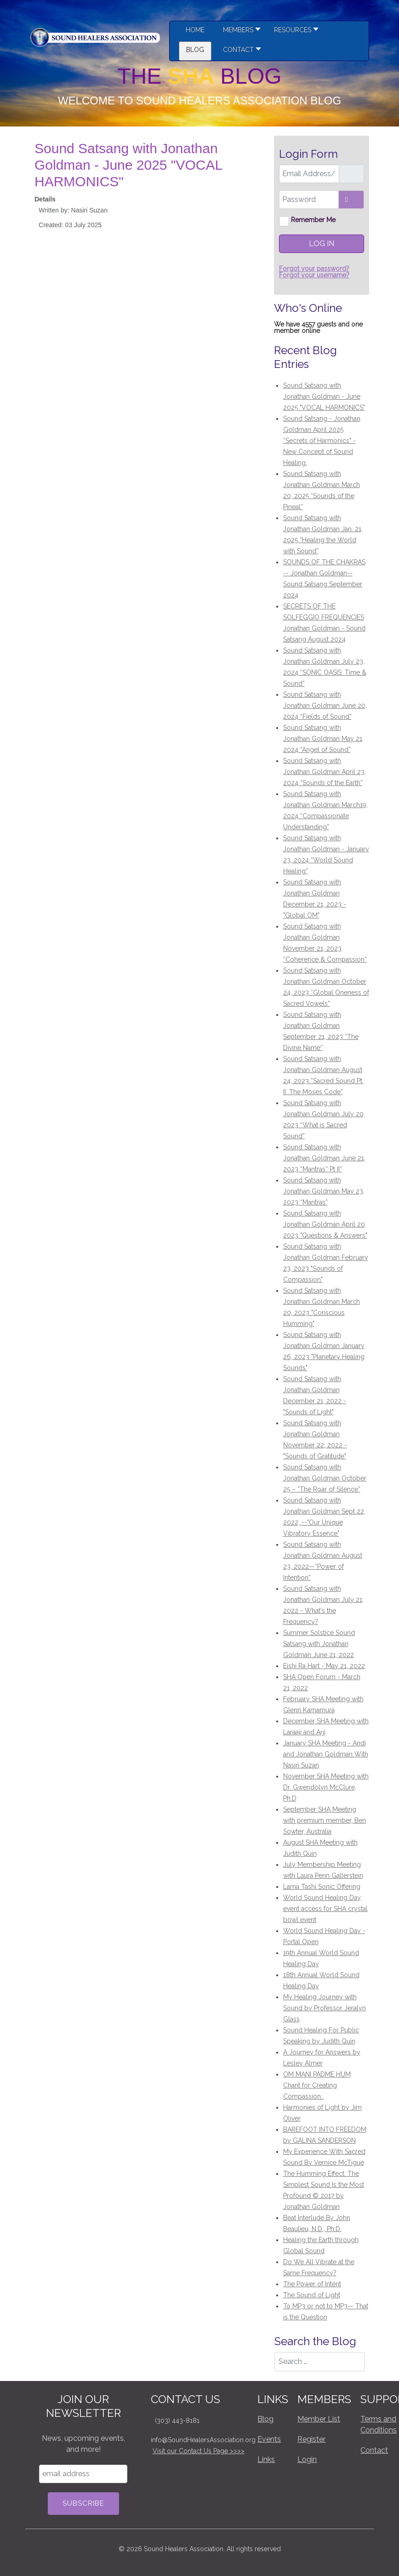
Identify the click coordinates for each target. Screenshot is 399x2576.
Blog (265, 2419)
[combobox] (319, 2361)
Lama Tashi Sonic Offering (321, 1886)
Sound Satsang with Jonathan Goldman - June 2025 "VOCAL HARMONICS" (324, 396)
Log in (321, 243)
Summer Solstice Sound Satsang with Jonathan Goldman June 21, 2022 (319, 1643)
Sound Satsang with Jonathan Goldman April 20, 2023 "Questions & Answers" (325, 1224)
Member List (318, 2419)
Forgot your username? (314, 275)
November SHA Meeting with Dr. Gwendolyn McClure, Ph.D (326, 1787)
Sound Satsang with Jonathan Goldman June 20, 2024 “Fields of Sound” (325, 705)
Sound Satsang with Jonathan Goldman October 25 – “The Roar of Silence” (324, 1478)
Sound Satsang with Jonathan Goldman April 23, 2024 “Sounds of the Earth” (324, 771)
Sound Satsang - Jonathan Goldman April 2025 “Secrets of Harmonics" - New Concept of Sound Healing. (321, 440)
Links (266, 2459)
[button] (293, 31)
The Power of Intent (312, 2284)
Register (311, 2439)
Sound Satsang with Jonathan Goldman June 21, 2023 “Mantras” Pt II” (324, 1158)
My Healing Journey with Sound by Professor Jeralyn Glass (324, 2008)
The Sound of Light (311, 2295)
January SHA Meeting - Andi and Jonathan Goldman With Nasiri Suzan (325, 1754)
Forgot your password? (314, 268)
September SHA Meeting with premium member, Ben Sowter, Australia (324, 1820)
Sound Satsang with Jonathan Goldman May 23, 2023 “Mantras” (324, 1191)
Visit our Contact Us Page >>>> (199, 2451)
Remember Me (313, 220)
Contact (374, 2450)
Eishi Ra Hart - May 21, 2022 (324, 1666)
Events (269, 2439)
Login (307, 2459)
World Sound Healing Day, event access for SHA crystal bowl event (325, 1908)
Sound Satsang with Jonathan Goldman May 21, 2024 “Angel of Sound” (323, 738)
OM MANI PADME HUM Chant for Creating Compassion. (317, 2085)
